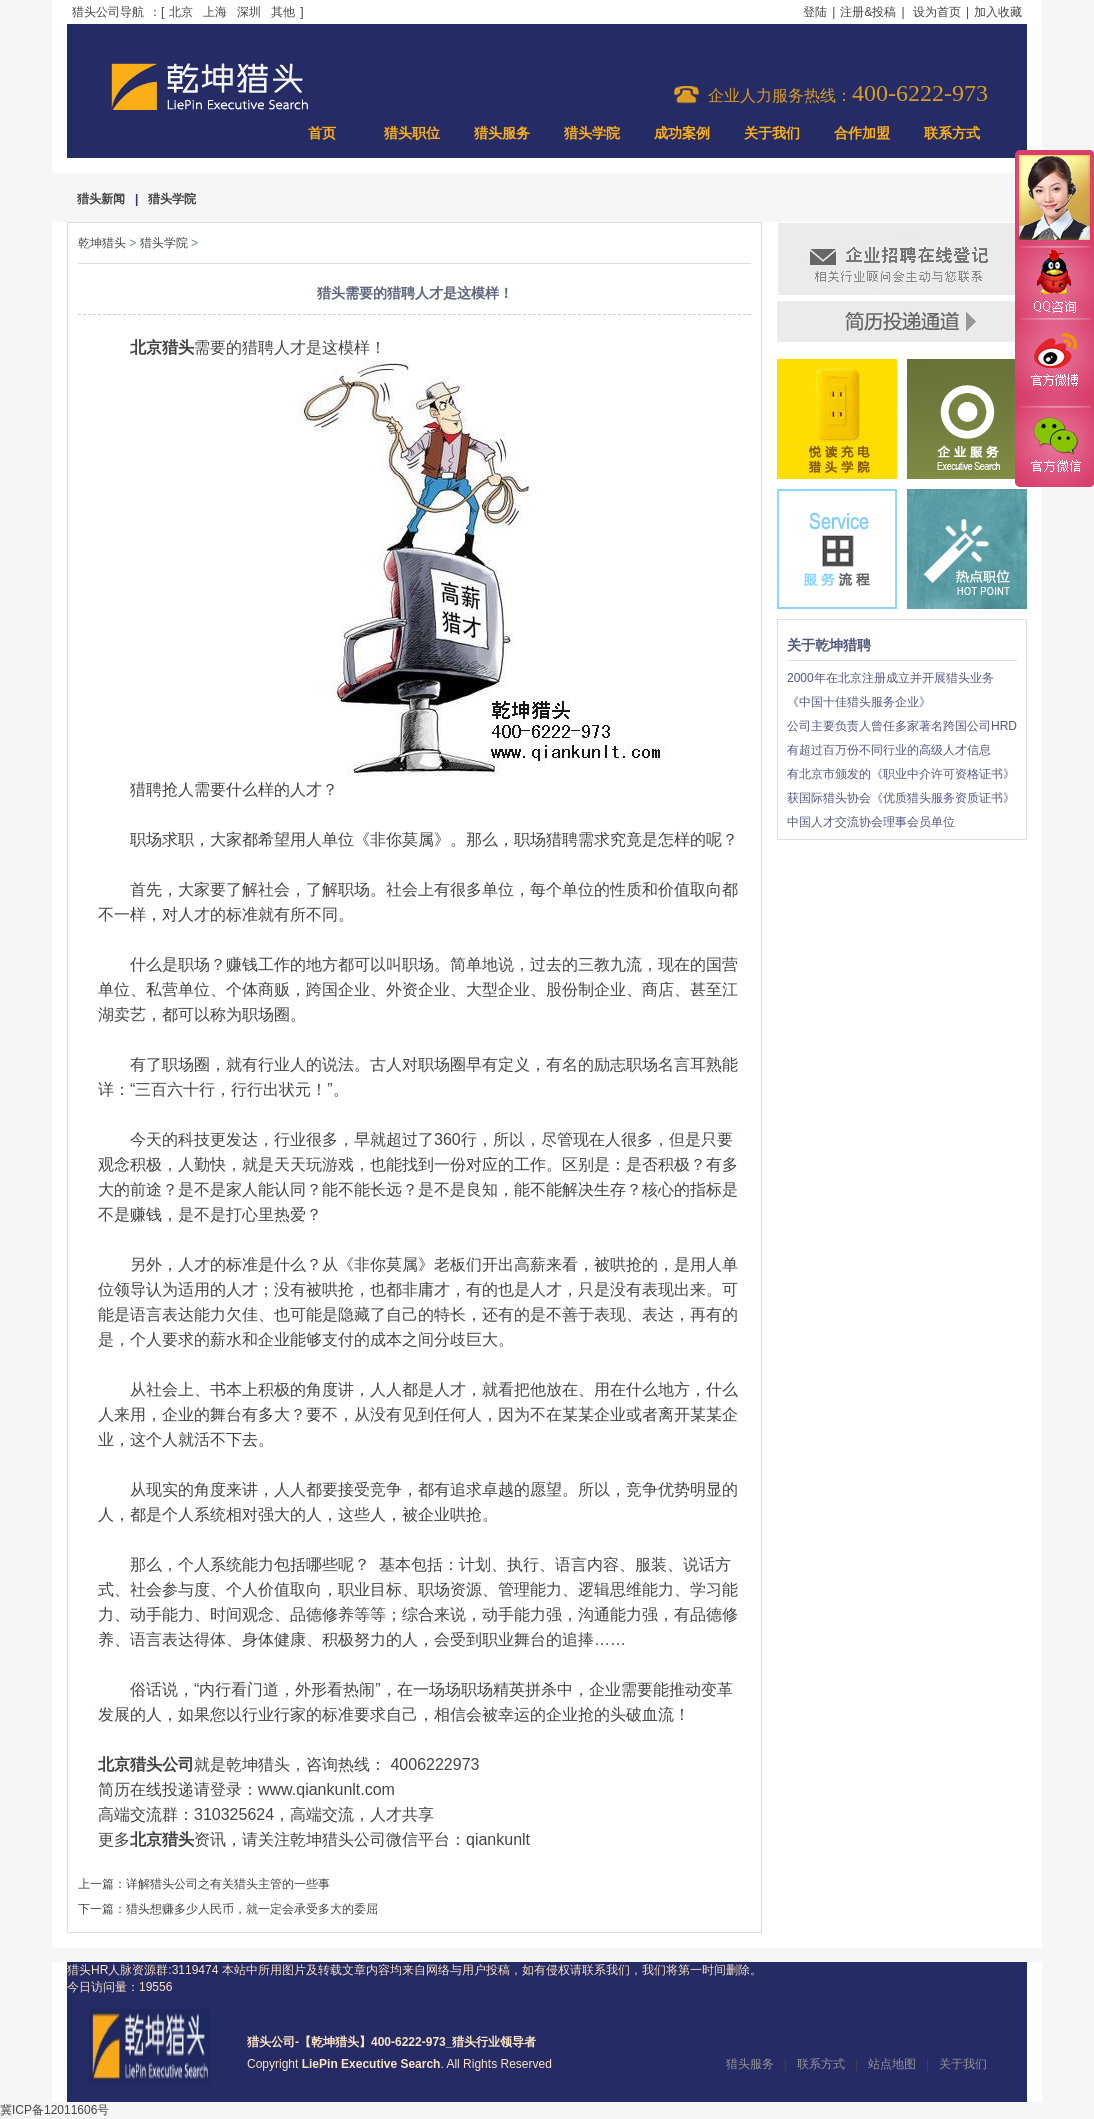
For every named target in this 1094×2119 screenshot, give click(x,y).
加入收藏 (998, 12)
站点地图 (892, 2064)
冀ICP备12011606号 (54, 2110)
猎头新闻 (101, 199)
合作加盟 (862, 133)
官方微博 (1054, 363)
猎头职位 (412, 133)
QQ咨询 (1054, 283)
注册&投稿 (868, 12)
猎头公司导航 (108, 12)
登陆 (815, 12)
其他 (283, 12)
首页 (322, 133)
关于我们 (772, 133)
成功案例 (682, 133)
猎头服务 (502, 133)
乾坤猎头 (102, 243)
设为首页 (937, 12)
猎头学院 (592, 133)
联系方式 (952, 133)
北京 (181, 12)
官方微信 (1054, 446)
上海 (215, 12)
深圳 (249, 12)
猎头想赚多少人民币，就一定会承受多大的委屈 (252, 1909)
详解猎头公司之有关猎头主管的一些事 (228, 1884)
